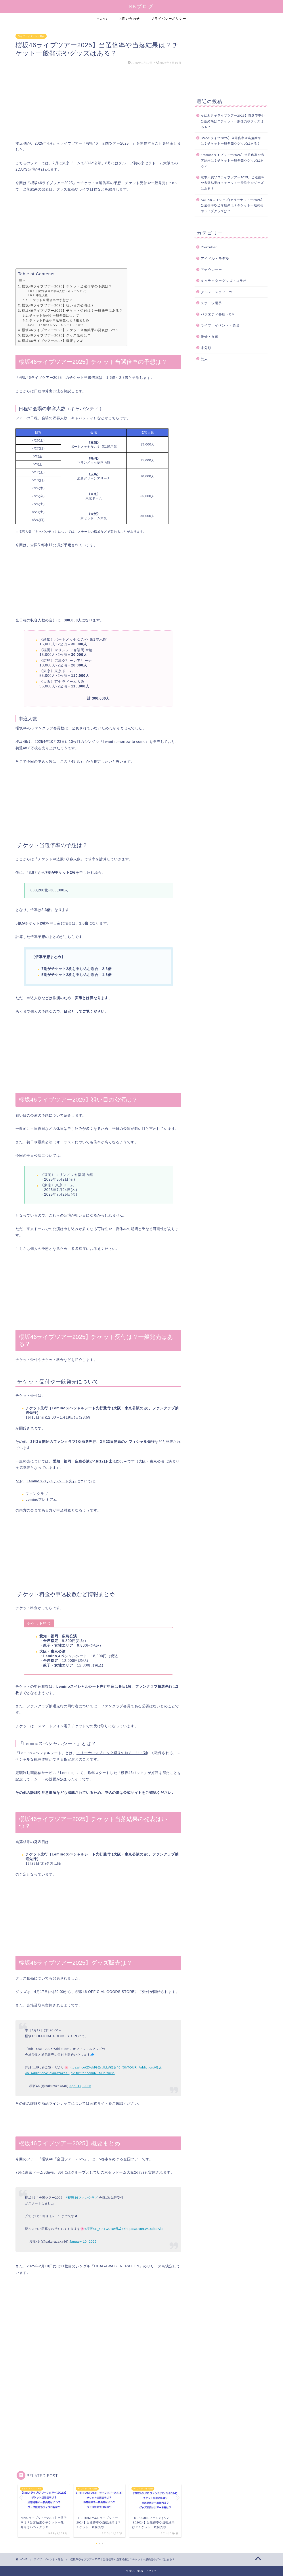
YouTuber (209, 247)
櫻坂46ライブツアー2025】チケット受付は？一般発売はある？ (72, 310)
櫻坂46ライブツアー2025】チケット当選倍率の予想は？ (67, 286)
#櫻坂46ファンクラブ (82, 2197)
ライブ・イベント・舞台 (31, 36)
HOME (102, 19)
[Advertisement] (98, 103)
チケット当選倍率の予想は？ (51, 300)
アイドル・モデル (215, 258)
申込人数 (42, 295)
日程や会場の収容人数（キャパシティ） (62, 291)
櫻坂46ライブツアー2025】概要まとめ (53, 341)
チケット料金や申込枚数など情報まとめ (59, 320)
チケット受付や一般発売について (54, 315)
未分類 (206, 348)
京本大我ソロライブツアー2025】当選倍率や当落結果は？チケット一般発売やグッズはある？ (233, 183)
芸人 (204, 359)
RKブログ (141, 6)
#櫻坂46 (119, 2229)
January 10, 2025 (83, 2241)
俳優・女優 (209, 336)
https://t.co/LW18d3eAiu (144, 2229)
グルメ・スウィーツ (217, 292)
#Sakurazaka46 (57, 2073)
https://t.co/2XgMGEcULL (88, 2067)
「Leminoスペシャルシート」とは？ (60, 324)
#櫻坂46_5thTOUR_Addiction (130, 2067)
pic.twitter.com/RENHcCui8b (93, 2073)
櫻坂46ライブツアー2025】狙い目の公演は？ (58, 305)
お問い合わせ (129, 19)
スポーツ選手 (211, 303)
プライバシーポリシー (168, 19)
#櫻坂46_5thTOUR (98, 2229)
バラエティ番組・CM (218, 314)
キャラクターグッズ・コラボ (224, 281)
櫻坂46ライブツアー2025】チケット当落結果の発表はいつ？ (70, 330)
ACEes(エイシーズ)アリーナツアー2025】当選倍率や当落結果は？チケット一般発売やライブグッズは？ (232, 205)
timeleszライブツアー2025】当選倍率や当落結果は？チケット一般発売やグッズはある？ (232, 160)
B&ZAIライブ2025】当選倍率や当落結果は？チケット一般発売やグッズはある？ (231, 140)
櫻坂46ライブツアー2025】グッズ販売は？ (56, 335)
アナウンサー (211, 270)
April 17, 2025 (80, 2086)
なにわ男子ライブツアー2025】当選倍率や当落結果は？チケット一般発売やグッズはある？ (233, 121)
